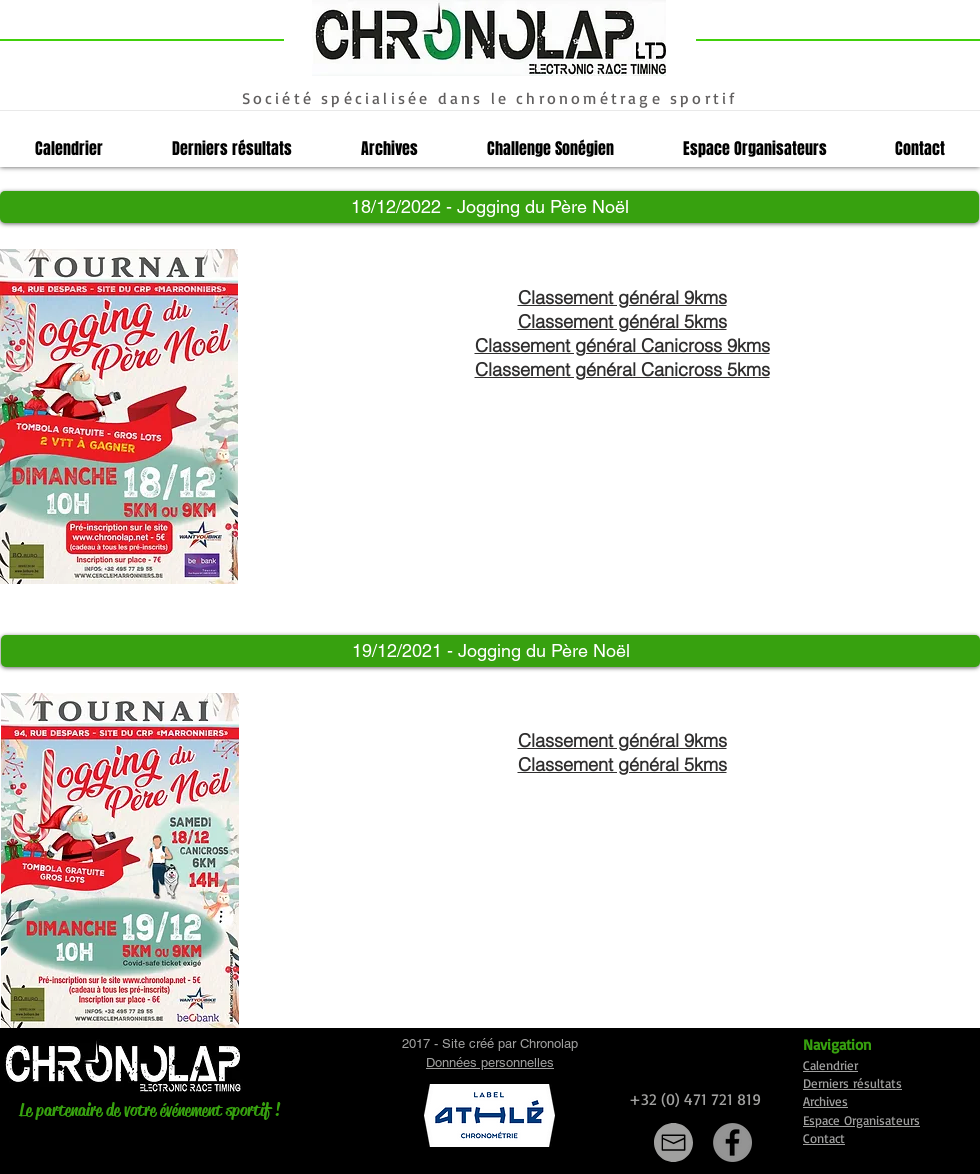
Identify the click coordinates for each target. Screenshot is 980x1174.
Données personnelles (490, 1062)
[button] (489, 207)
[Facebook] (732, 1142)
